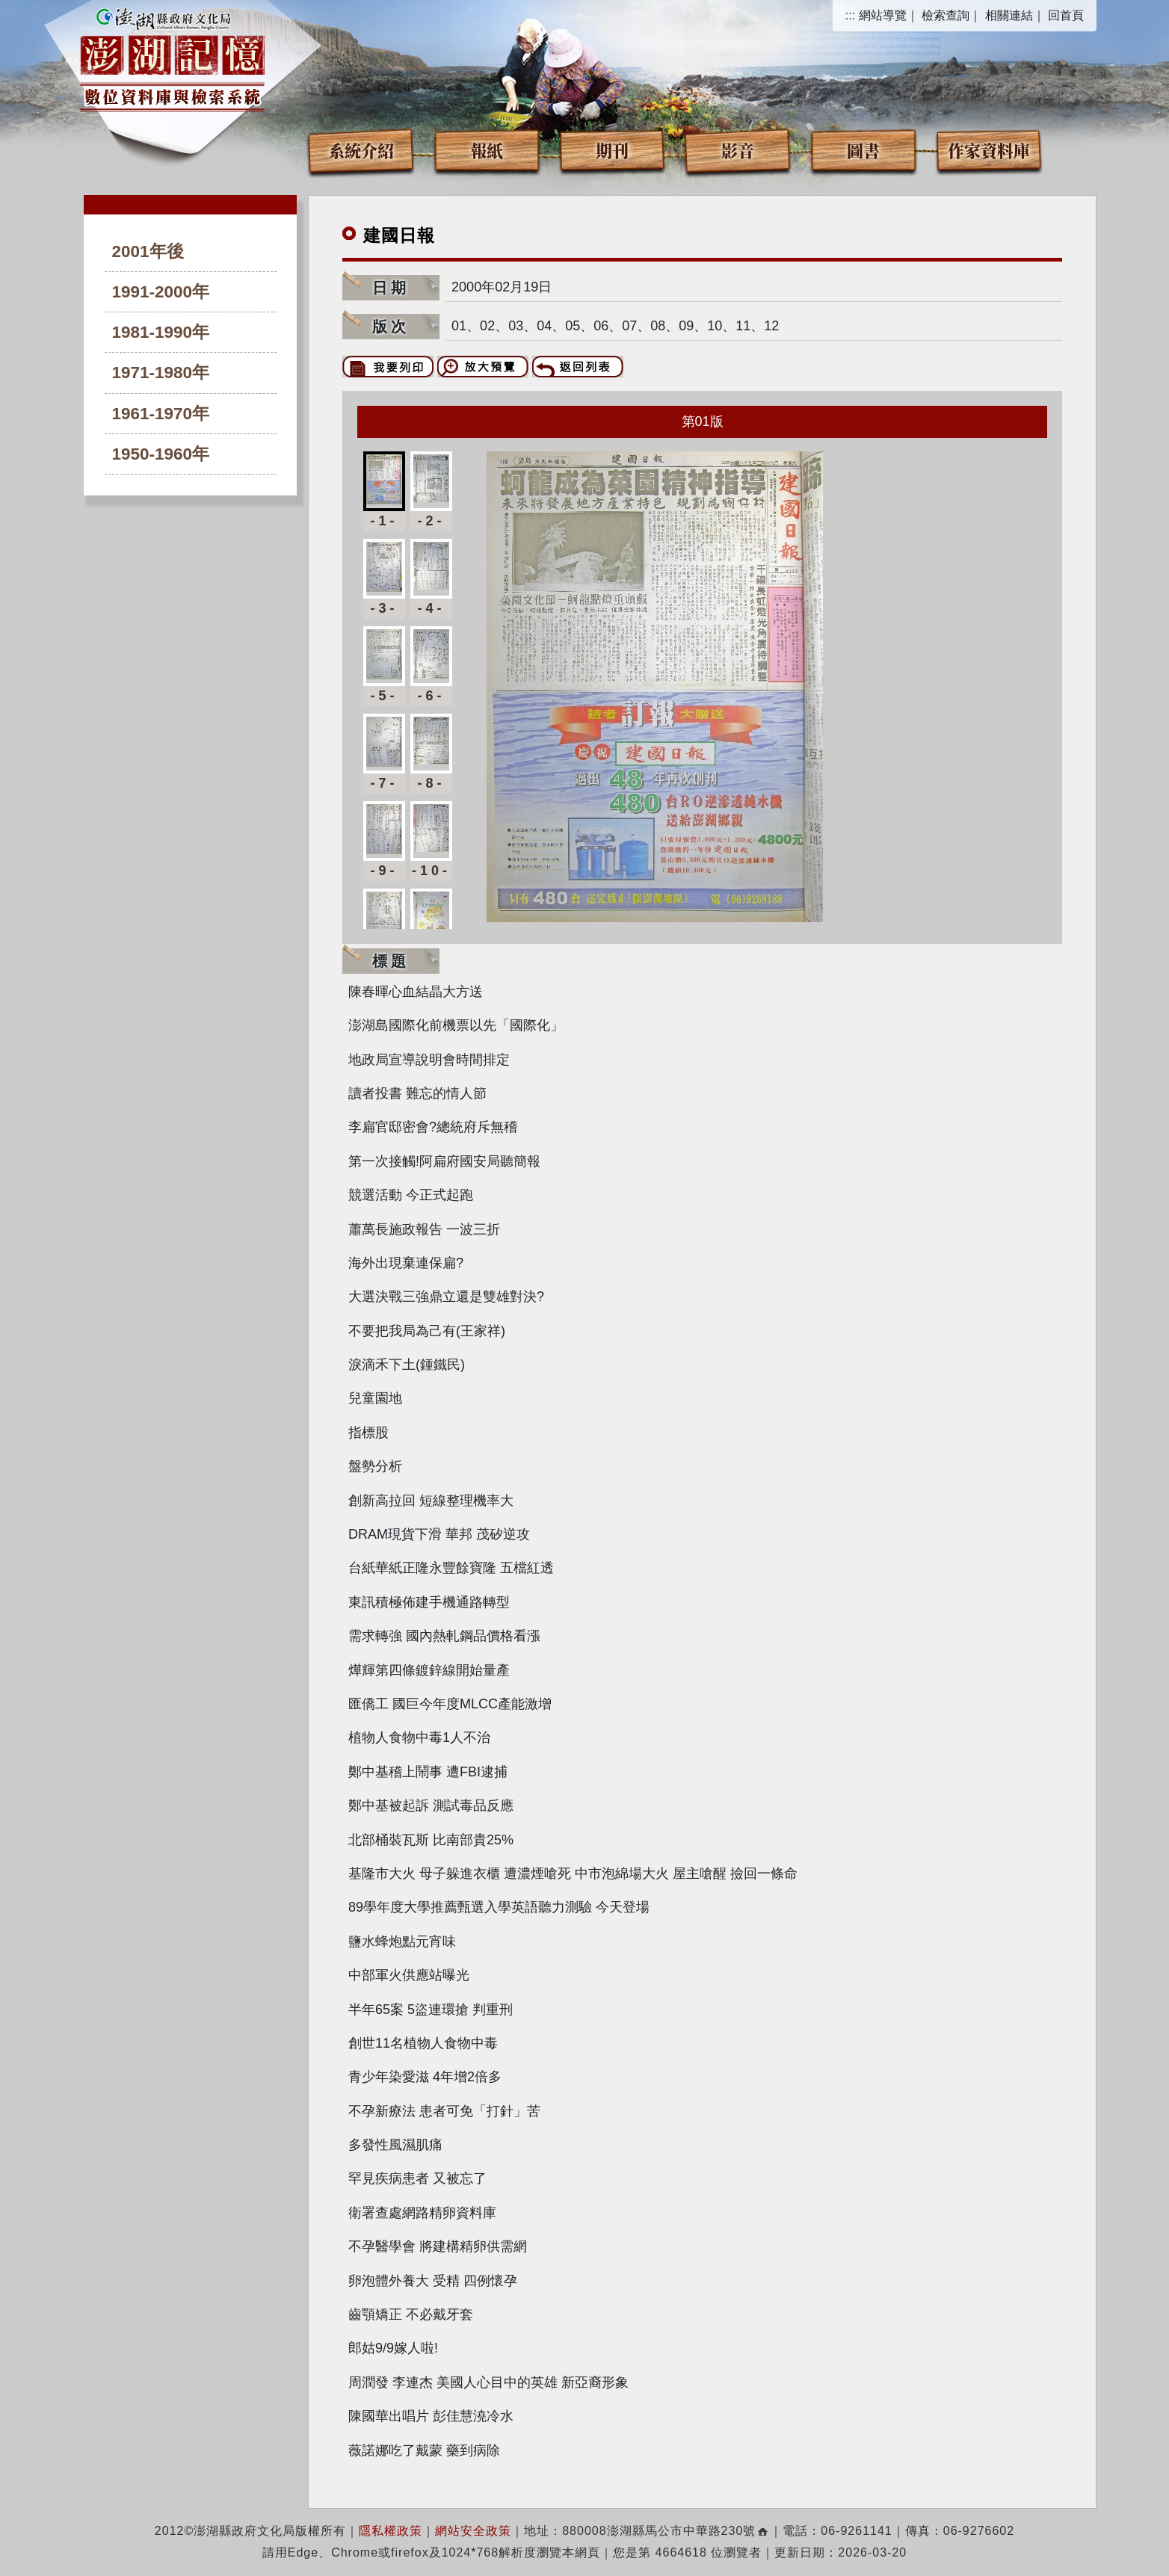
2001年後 (148, 251)
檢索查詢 (945, 15)
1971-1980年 (161, 372)
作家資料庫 (989, 149)
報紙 (486, 149)
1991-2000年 (161, 291)
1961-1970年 (161, 413)
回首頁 (1066, 15)
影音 (737, 149)
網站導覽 (883, 15)
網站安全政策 (473, 2530)
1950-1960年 (161, 454)
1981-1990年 (161, 332)
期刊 (612, 149)
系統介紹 (361, 149)
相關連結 (1009, 15)
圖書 (863, 149)
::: (850, 15)
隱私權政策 (390, 2530)
